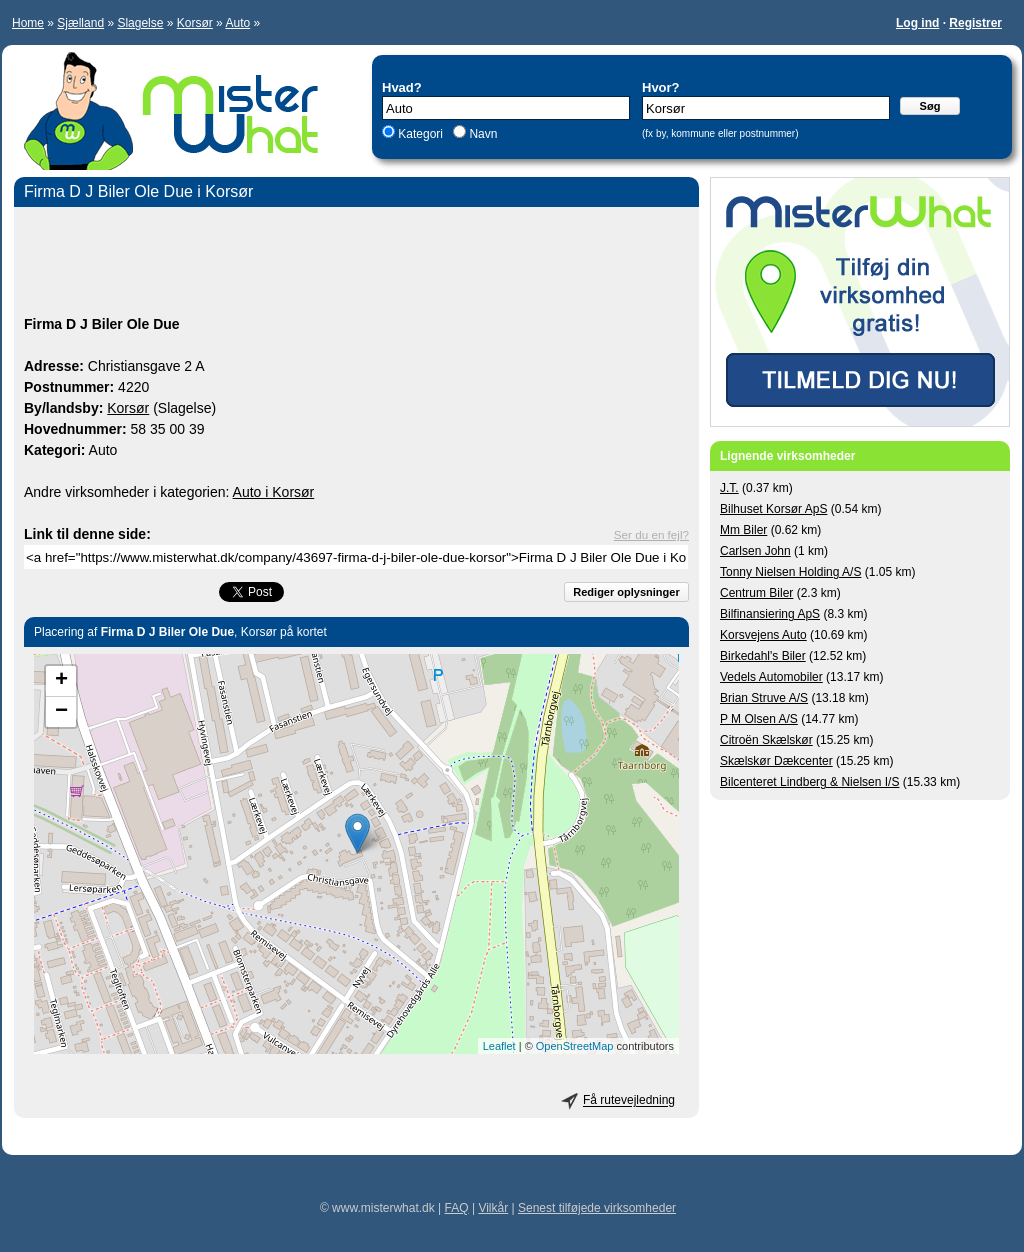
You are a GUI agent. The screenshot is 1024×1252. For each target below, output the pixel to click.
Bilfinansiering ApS (770, 614)
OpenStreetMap (575, 1046)
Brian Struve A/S (764, 698)
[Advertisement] (356, 264)
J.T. (729, 488)
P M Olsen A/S (759, 719)
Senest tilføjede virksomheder (597, 1208)
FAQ (457, 1208)
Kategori (420, 134)
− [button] (61, 712)
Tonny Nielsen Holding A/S (790, 572)
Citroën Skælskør (766, 740)
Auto (237, 23)
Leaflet (499, 1046)
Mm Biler (743, 530)
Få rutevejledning (629, 1101)
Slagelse (140, 23)
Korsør (195, 23)
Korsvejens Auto (763, 635)
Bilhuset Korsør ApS (773, 509)
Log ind (917, 23)
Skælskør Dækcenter (776, 761)
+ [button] (61, 681)
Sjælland (80, 23)
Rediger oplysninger (626, 592)
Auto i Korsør (274, 492)
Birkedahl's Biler (763, 656)
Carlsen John (755, 551)
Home (28, 23)
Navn (481, 134)
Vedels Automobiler (771, 677)
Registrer (975, 23)
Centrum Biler (756, 593)
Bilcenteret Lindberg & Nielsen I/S (809, 782)
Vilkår (493, 1208)
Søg (930, 106)
